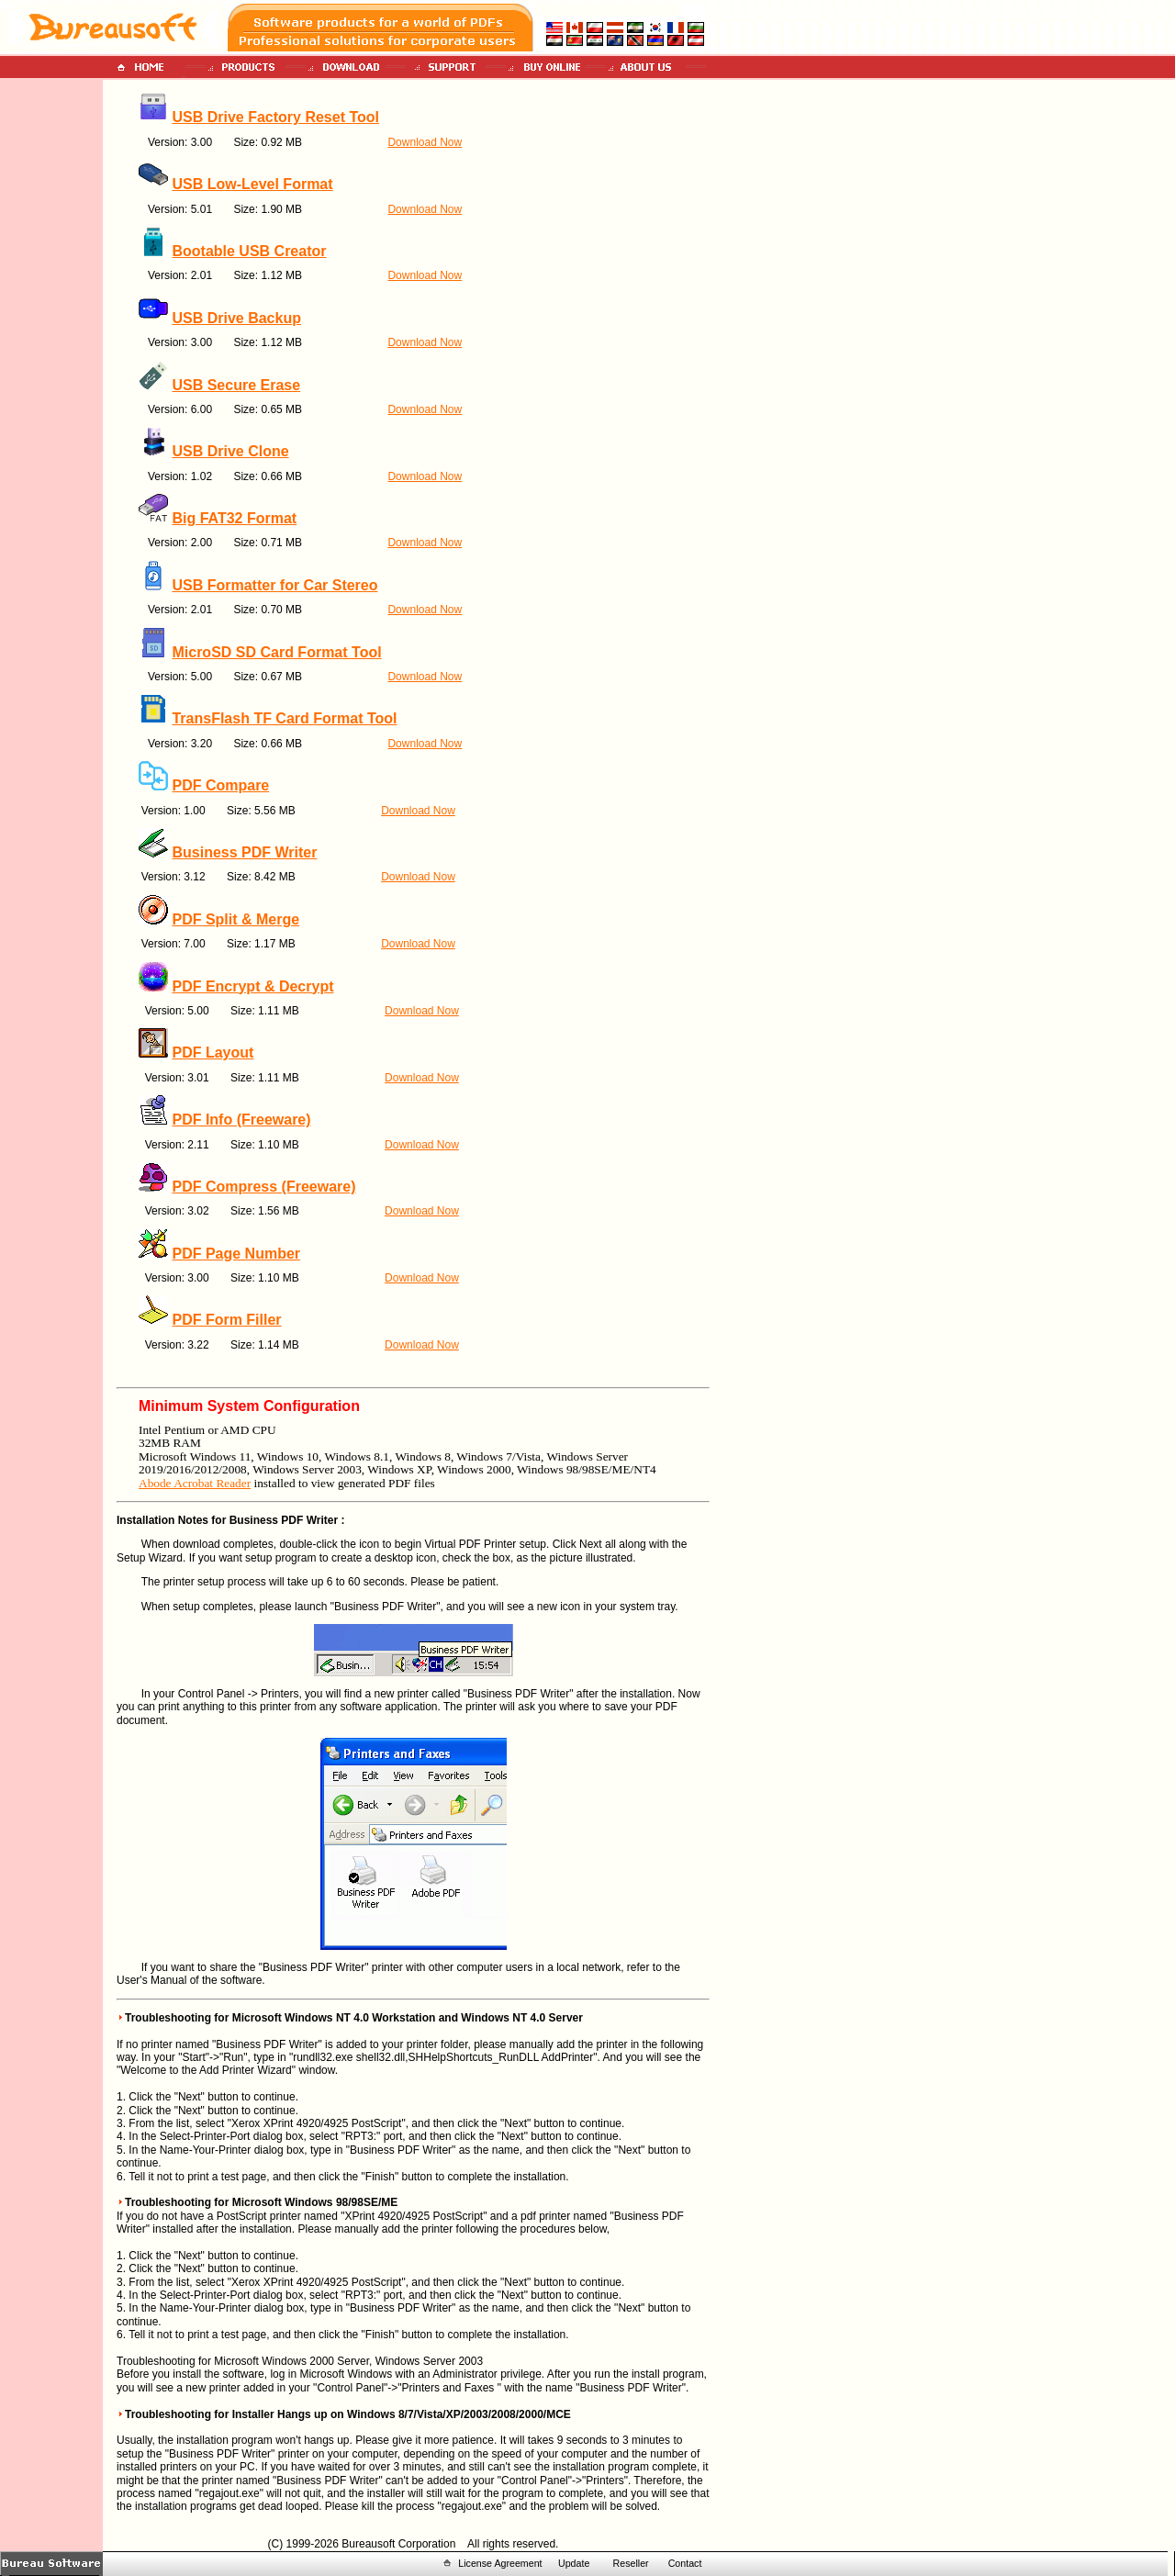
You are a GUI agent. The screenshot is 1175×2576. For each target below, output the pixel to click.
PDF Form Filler (226, 1319)
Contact (685, 2563)
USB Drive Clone (230, 451)
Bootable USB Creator (249, 251)
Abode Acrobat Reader (195, 1483)
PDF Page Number (236, 1253)
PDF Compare (220, 785)
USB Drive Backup (236, 318)
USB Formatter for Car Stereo (274, 585)
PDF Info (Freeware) (241, 1119)
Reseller (631, 2563)
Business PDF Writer (244, 852)
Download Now (424, 142)
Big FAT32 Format (234, 518)
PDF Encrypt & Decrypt (252, 986)
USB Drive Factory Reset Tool (275, 117)
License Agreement (500, 2563)
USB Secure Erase (236, 385)
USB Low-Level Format (252, 184)
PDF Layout (212, 1052)
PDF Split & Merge (235, 919)
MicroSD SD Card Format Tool (276, 652)
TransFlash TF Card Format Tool (284, 718)
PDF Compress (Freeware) (263, 1186)
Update (573, 2563)
